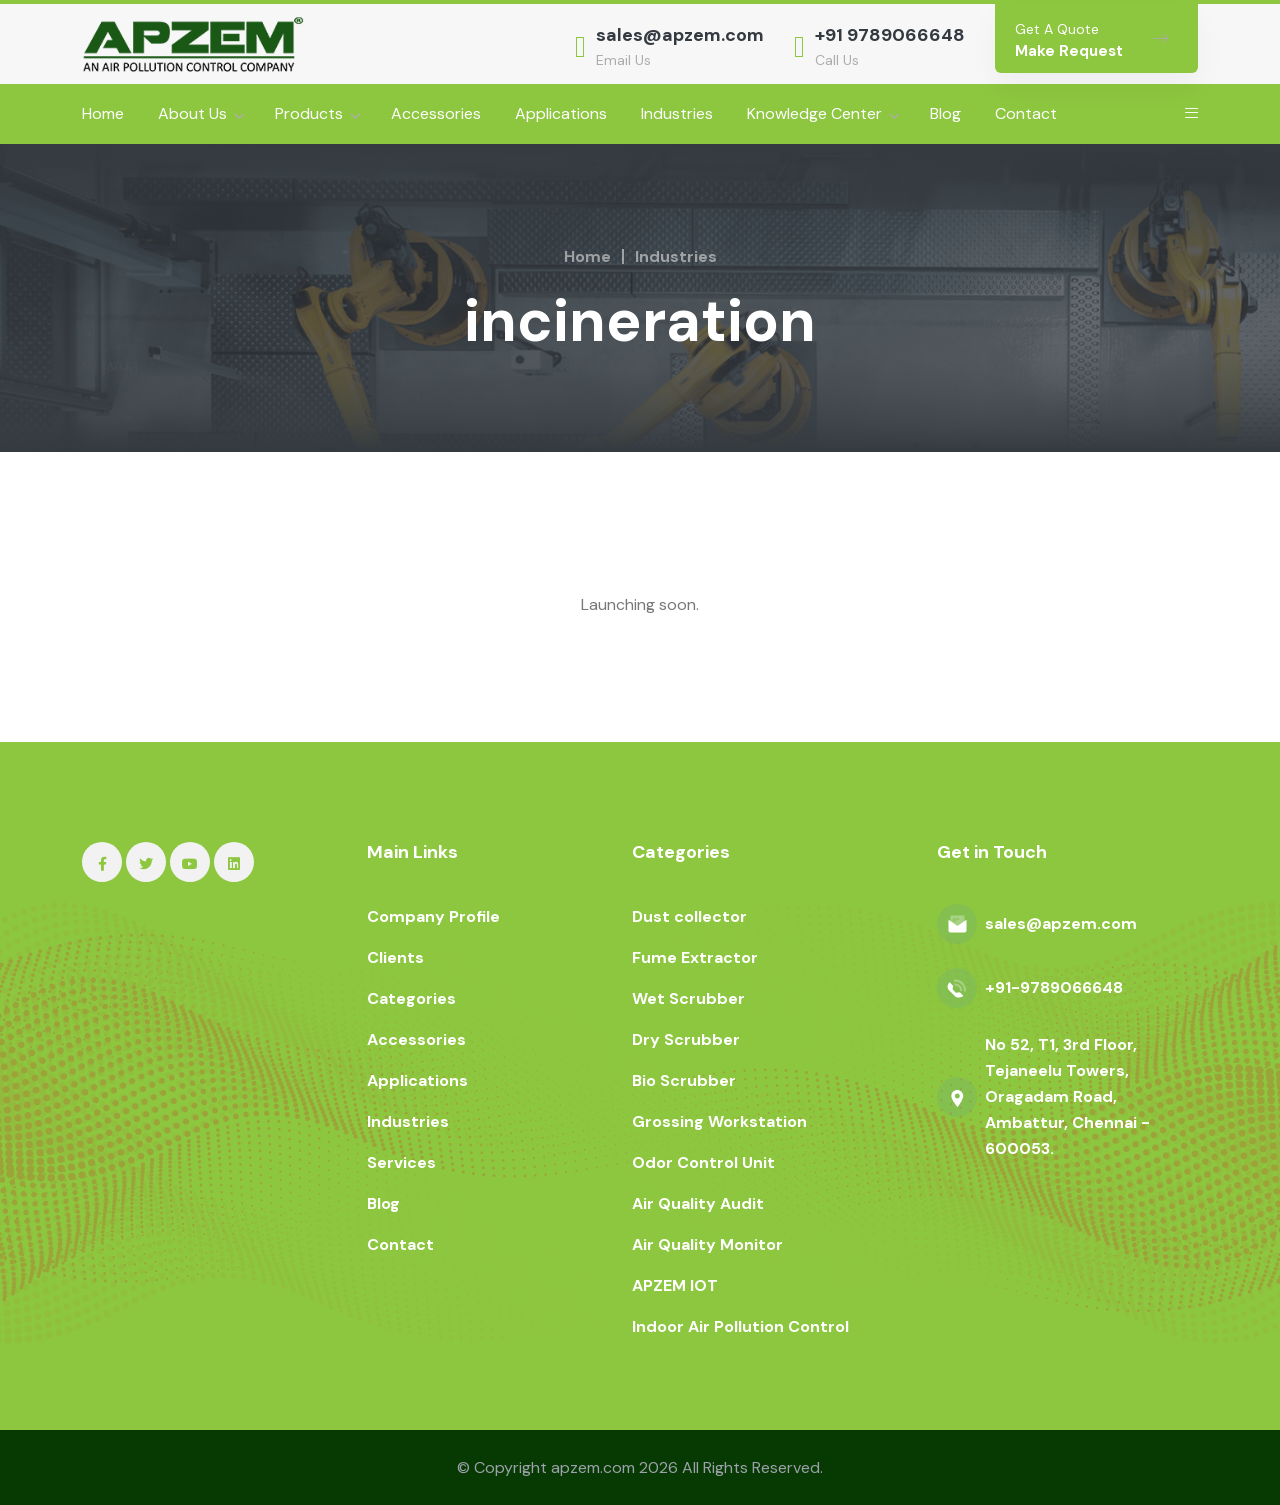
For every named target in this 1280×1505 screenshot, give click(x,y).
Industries (677, 113)
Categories (411, 998)
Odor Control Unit (703, 1162)
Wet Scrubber (688, 998)
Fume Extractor (695, 957)
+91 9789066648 (890, 35)
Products (309, 113)
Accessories (436, 113)
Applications (561, 113)
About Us (192, 113)
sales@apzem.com (680, 35)
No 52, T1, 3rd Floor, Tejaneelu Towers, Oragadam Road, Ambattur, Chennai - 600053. (1067, 1096)
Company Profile (433, 916)
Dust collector (689, 916)
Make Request (1069, 51)
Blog (945, 113)
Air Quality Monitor (707, 1244)
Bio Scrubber (684, 1080)
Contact (1026, 113)
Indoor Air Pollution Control (740, 1326)
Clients (395, 957)
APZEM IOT (675, 1285)
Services (401, 1162)
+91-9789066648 (1054, 987)
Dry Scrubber (686, 1039)
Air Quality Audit (698, 1203)
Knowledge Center (814, 113)
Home (103, 113)
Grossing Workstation (719, 1121)
